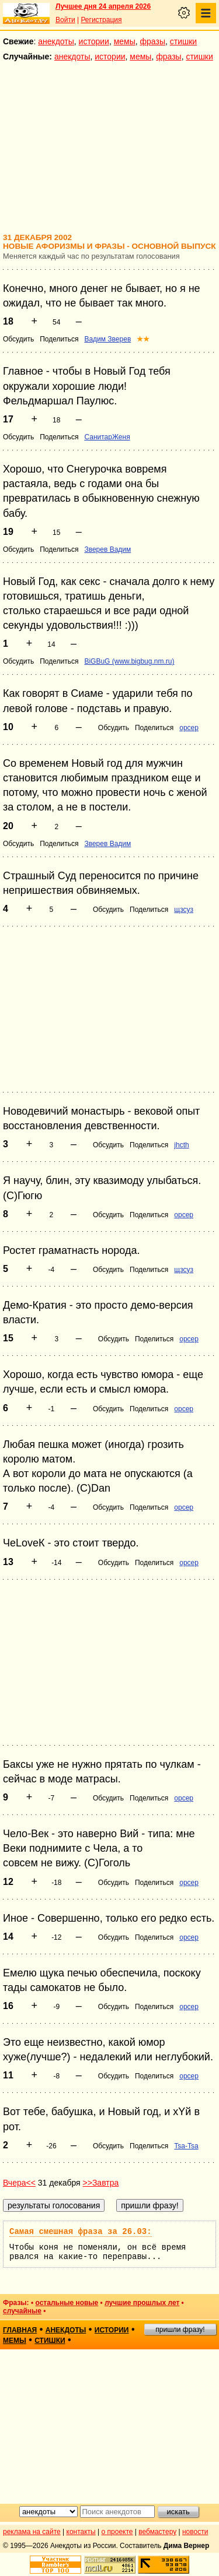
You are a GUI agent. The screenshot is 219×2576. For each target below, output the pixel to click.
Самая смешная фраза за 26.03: (80, 2231)
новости (195, 2532)
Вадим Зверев (107, 339)
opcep (189, 728)
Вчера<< (19, 2182)
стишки (183, 41)
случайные (22, 2311)
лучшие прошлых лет (142, 2303)
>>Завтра (101, 2182)
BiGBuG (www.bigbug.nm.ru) (129, 661)
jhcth (181, 1145)
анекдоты (56, 41)
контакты (81, 2532)
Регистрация (101, 20)
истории (94, 41)
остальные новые (66, 2303)
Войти (65, 20)
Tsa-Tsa (186, 2146)
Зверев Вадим (107, 549)
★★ (143, 339)
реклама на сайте (32, 2532)
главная (20, 2330)
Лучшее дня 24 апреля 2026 (103, 6)
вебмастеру (157, 2532)
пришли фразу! (179, 2329)
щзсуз (183, 909)
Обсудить (18, 339)
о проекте (117, 2532)
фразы (152, 41)
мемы (124, 41)
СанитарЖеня (107, 437)
